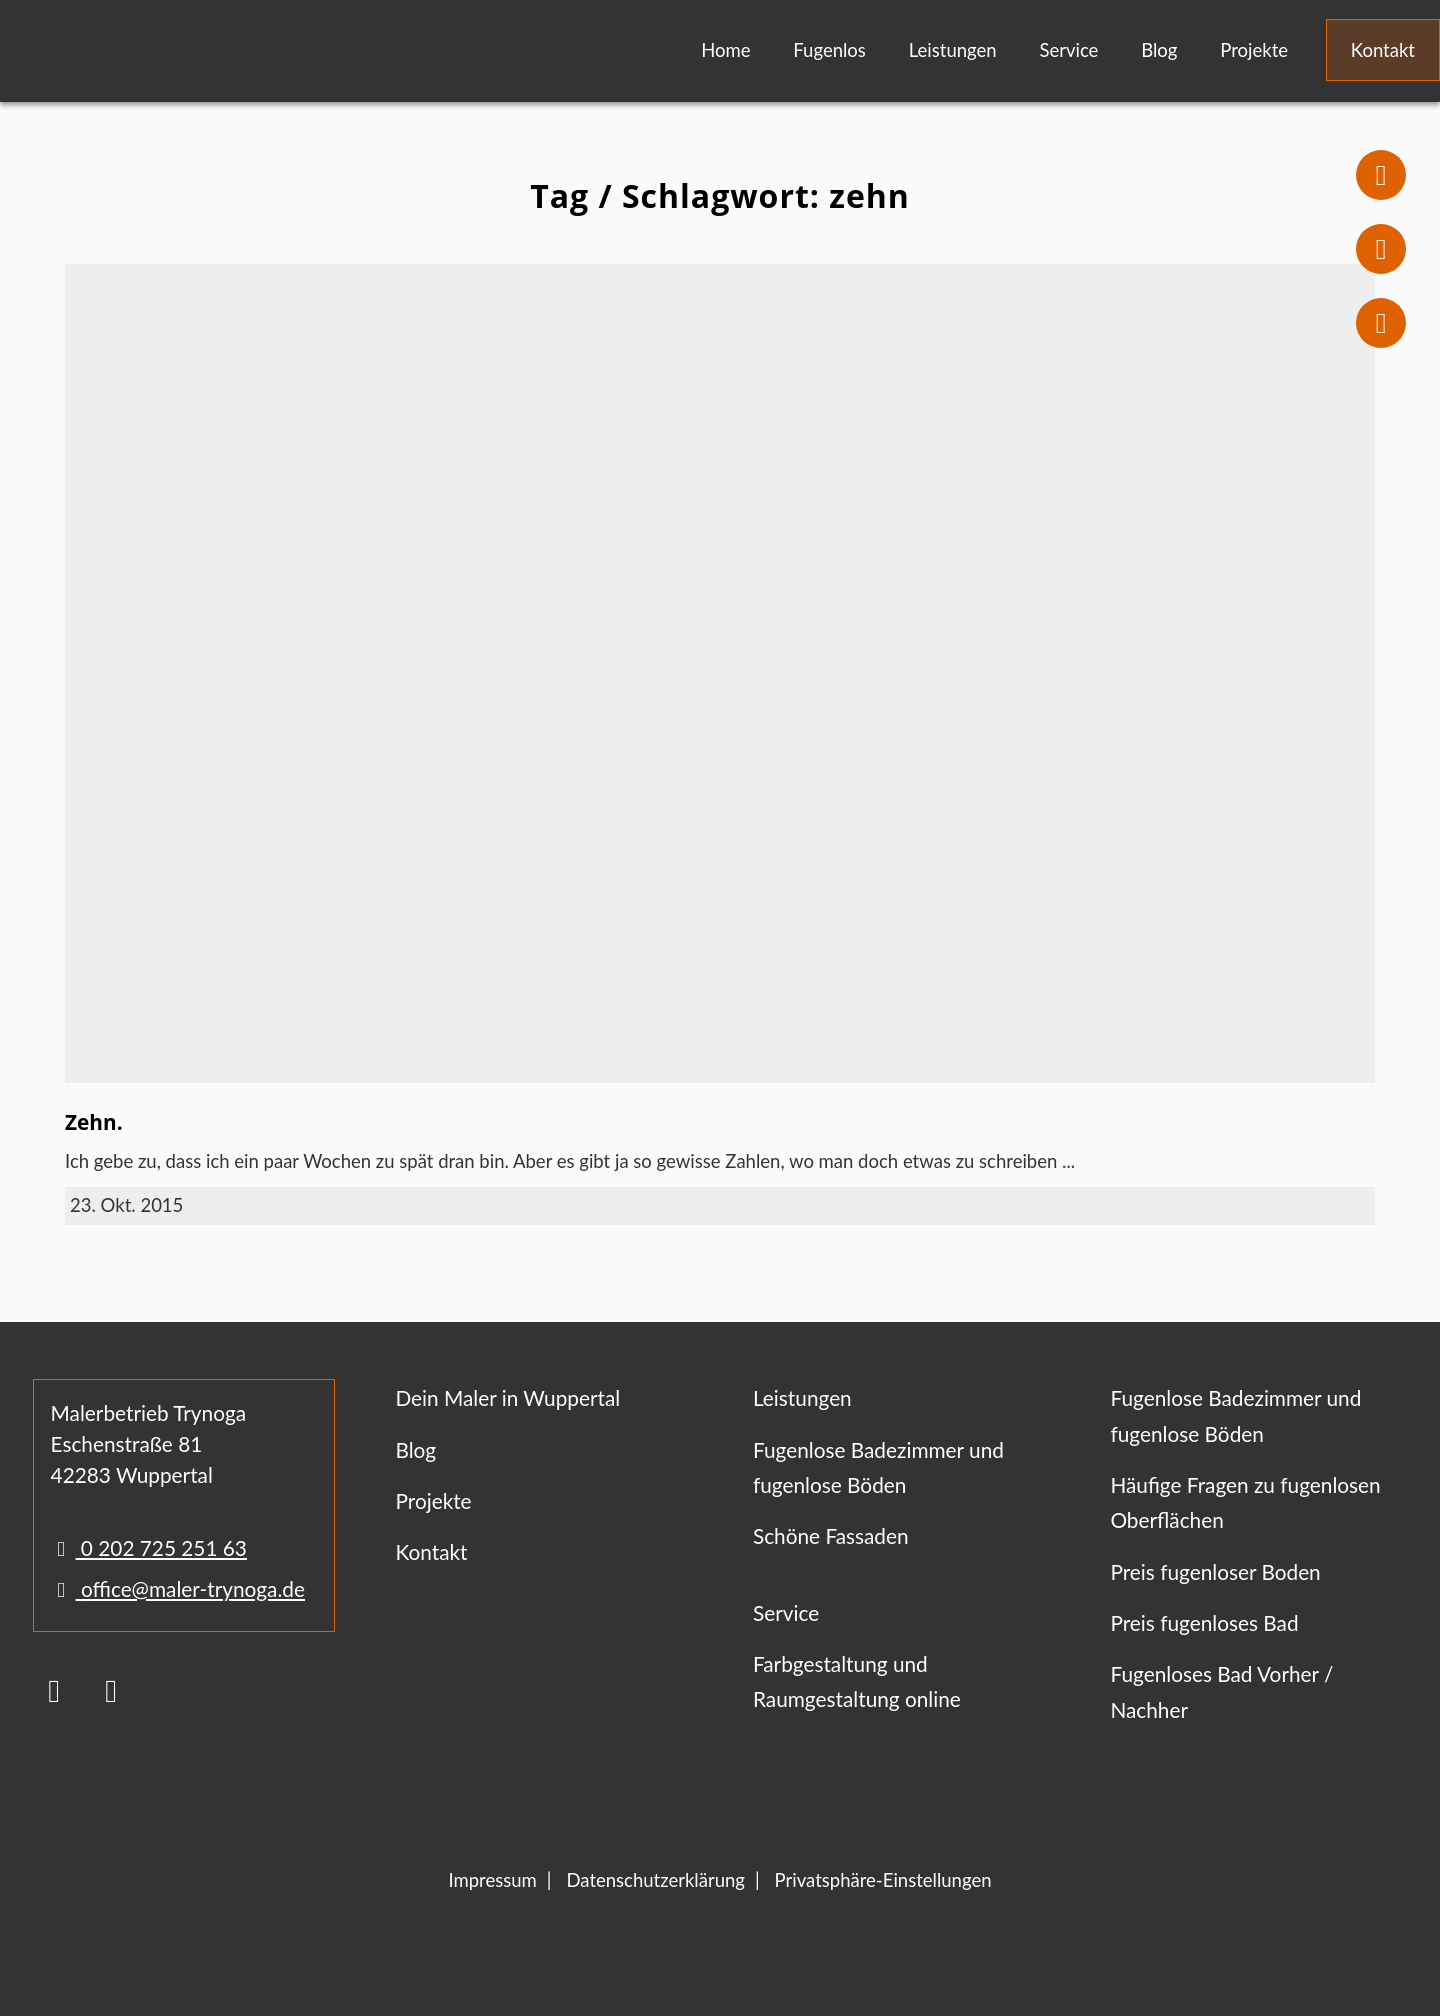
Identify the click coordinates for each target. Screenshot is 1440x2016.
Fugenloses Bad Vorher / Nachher (1221, 1691)
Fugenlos (829, 50)
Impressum (492, 1880)
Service (1068, 50)
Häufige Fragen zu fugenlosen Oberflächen (1245, 1502)
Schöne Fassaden (831, 1535)
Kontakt (1383, 50)
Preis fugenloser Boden (1215, 1571)
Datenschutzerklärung (655, 1880)
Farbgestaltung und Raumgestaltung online (857, 1681)
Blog (1159, 50)
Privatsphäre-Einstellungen (883, 1880)
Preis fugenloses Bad (1204, 1622)
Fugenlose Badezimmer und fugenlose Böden (878, 1467)
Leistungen (953, 50)
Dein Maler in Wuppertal (507, 1397)
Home (725, 50)
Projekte (1254, 50)
